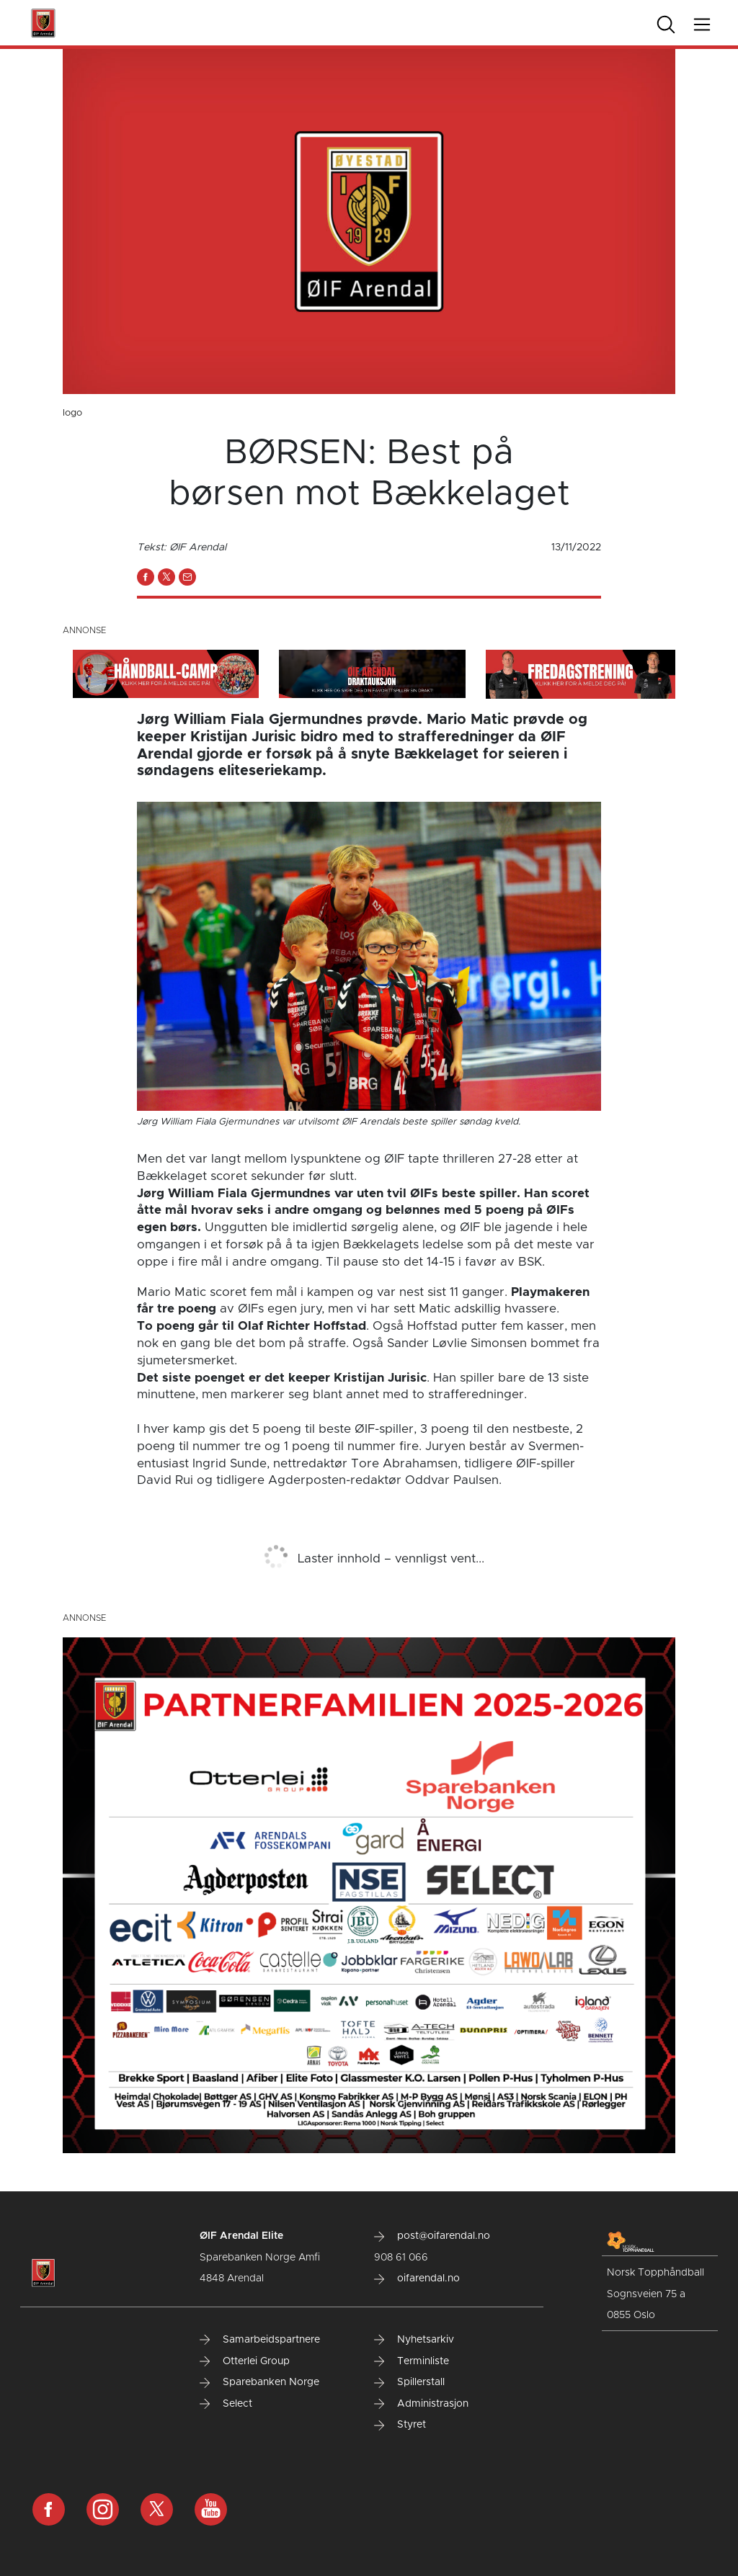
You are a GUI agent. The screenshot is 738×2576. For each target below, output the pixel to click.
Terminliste (411, 2361)
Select (226, 2404)
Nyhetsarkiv (414, 2340)
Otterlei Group (245, 2361)
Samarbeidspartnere (260, 2340)
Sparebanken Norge (259, 2382)
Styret (400, 2425)
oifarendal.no (417, 2278)
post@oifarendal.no (432, 2236)
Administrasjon (421, 2404)
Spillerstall (409, 2382)
